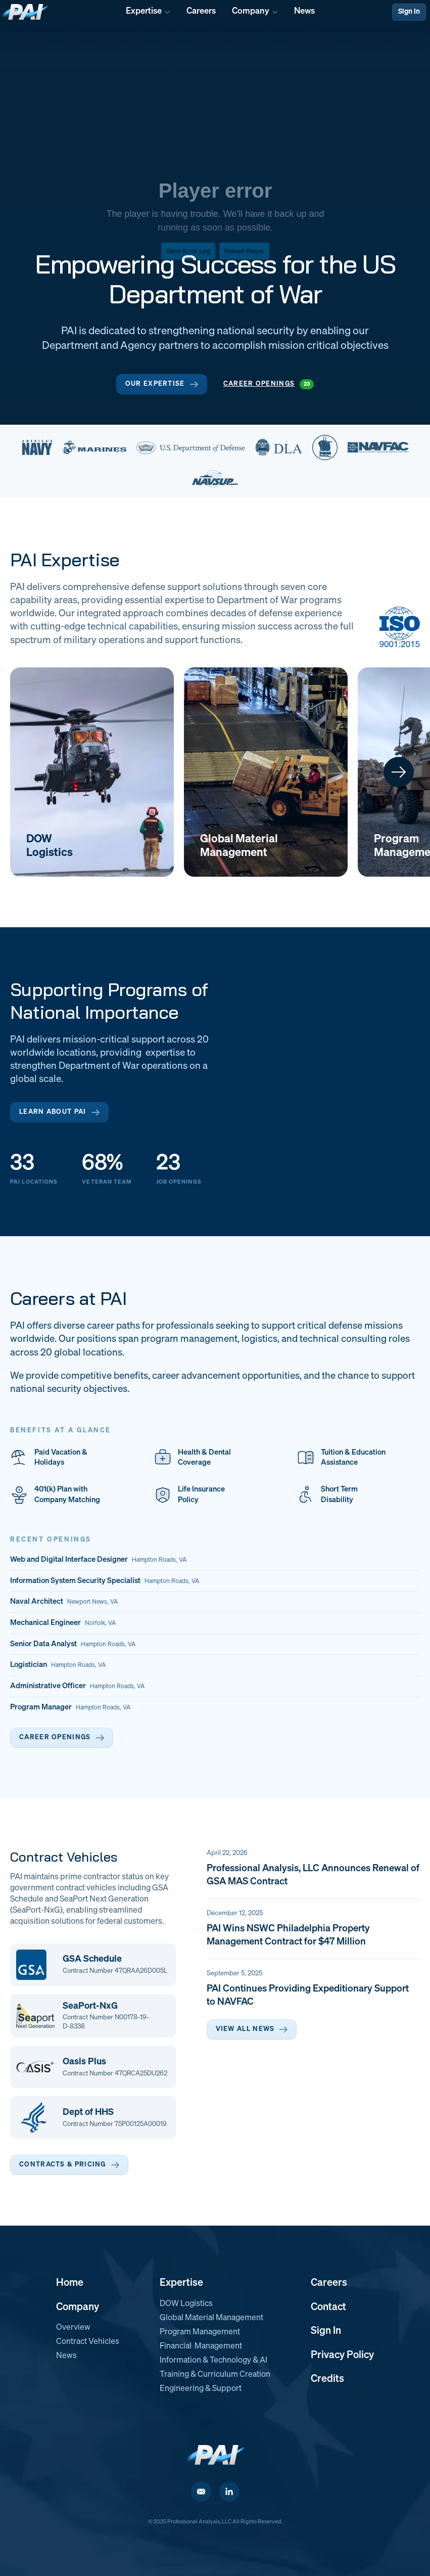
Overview (73, 2328)
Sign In (409, 11)
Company (77, 2307)
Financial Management (201, 2346)
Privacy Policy (342, 2355)
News (66, 2356)
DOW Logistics (186, 2304)
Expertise (181, 2283)
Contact (328, 2307)
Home (69, 2283)
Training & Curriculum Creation (215, 2375)
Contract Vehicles (87, 2342)
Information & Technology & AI (213, 2361)
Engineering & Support (201, 2389)
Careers (329, 2283)
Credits (327, 2379)
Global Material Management (211, 2318)
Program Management (200, 2332)
